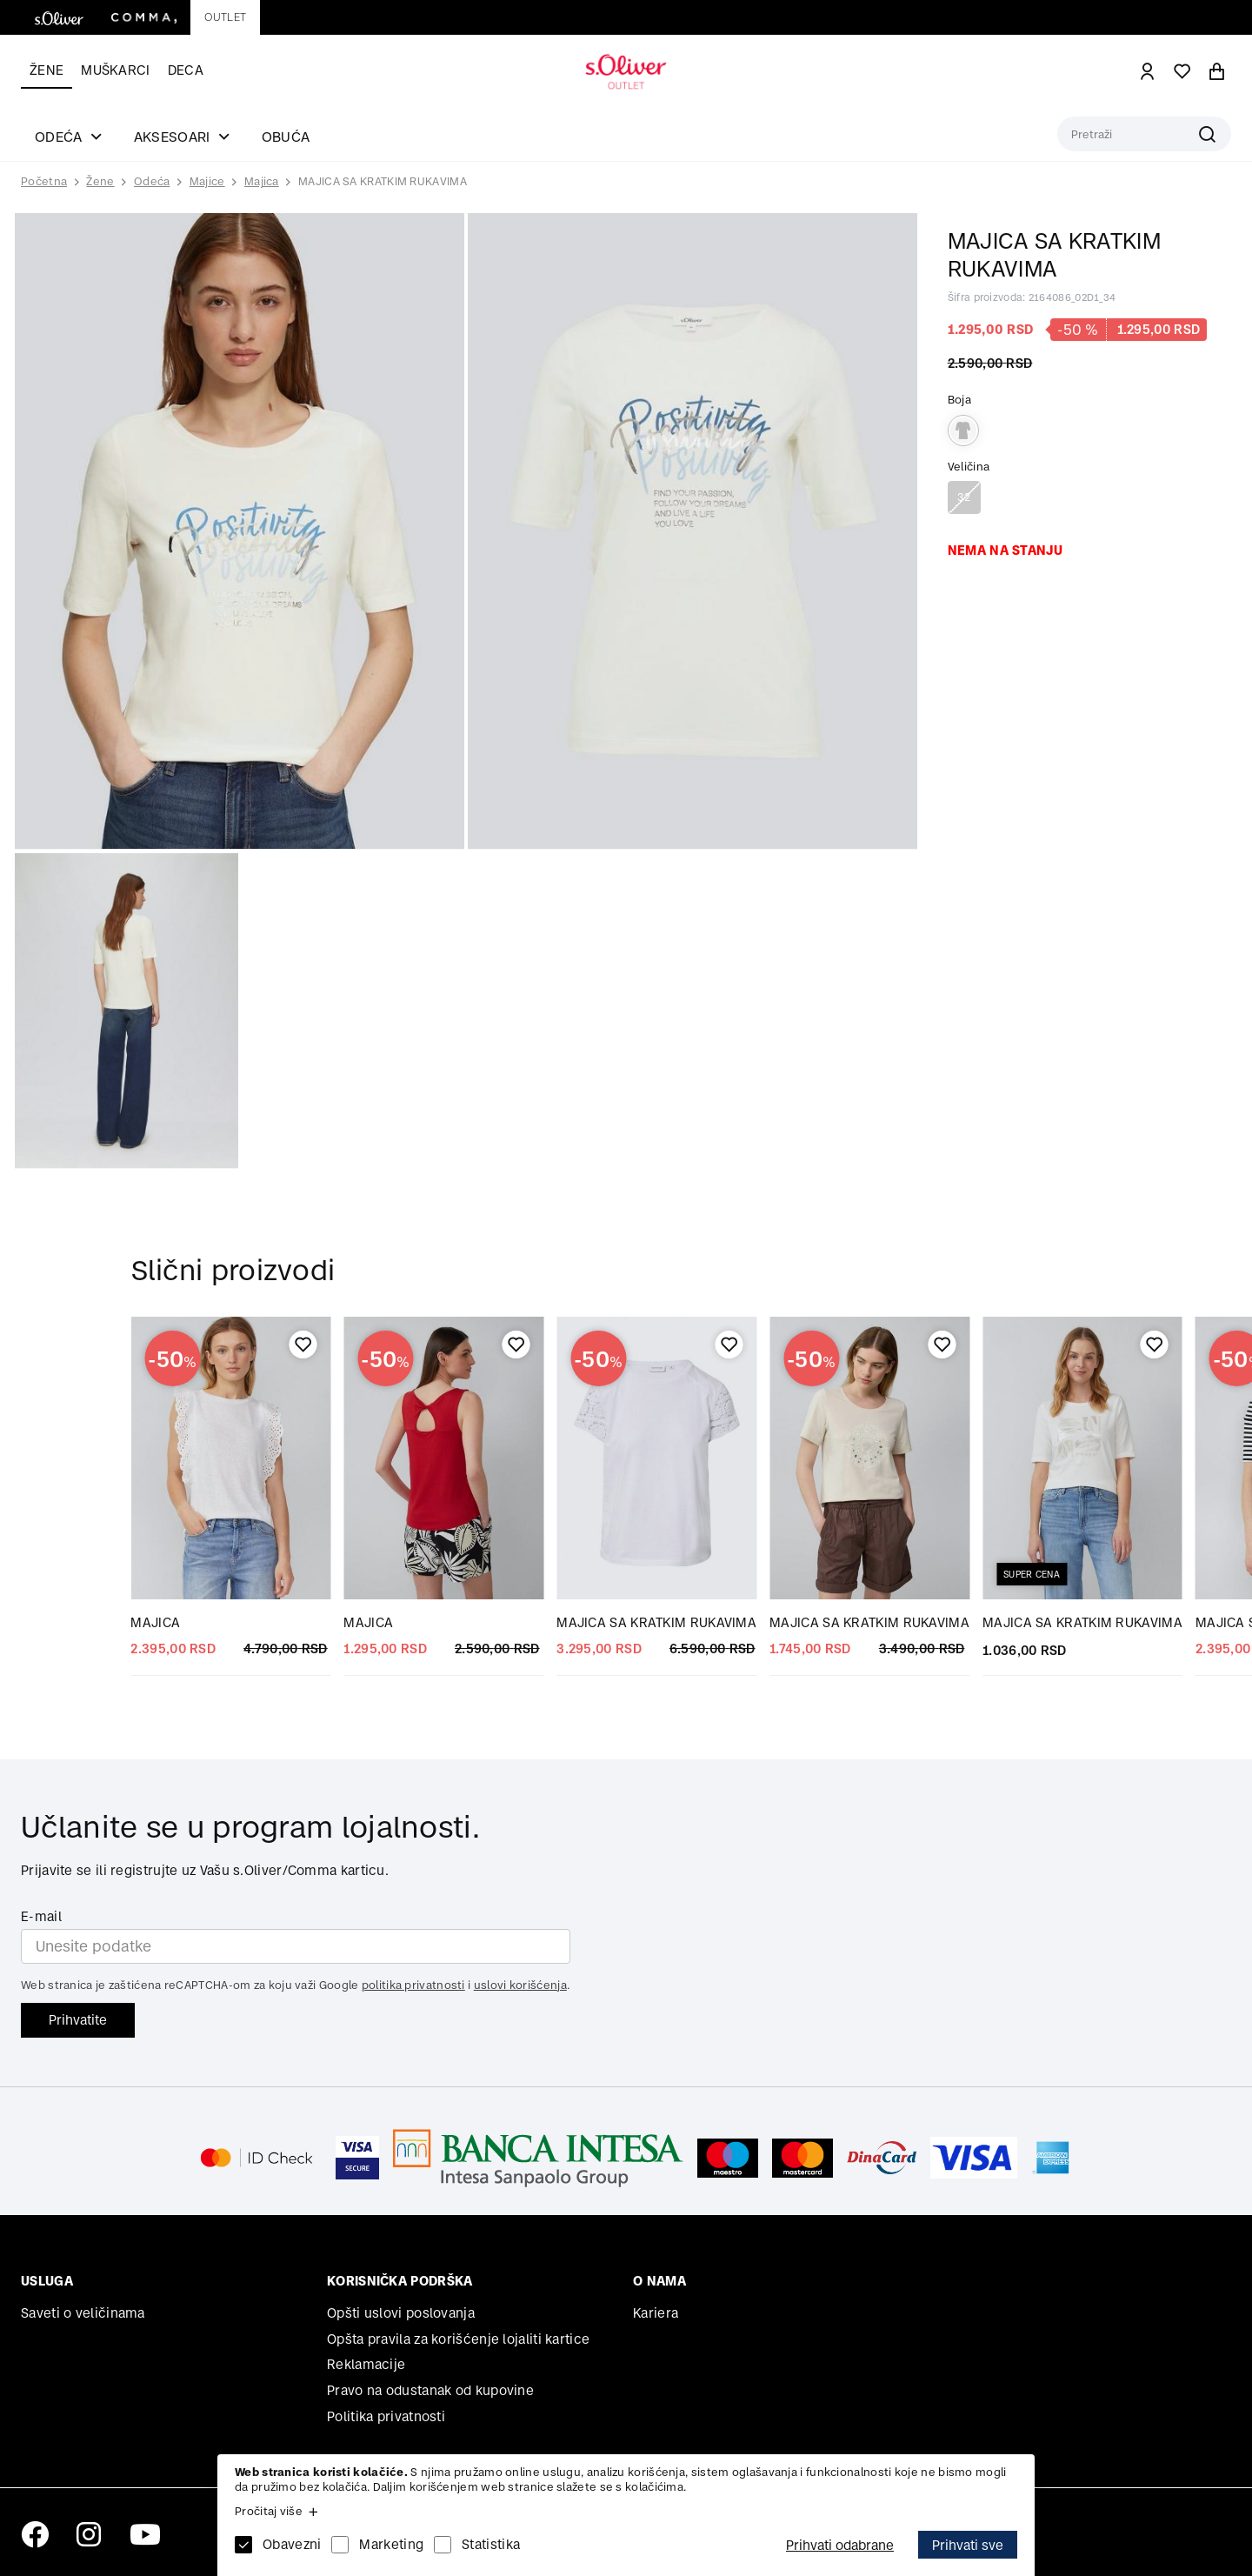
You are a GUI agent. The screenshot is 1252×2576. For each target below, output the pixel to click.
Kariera (655, 2313)
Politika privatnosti (386, 2416)
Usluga (47, 2280)
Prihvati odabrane (840, 2545)
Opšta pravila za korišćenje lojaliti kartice (458, 2339)
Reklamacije (366, 2364)
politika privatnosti (413, 1985)
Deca (185, 70)
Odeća (152, 181)
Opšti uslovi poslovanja (401, 2313)
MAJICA (155, 1622)
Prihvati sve (967, 2545)
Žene (46, 70)
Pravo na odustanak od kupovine (430, 2390)
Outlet (225, 17)
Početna (44, 182)
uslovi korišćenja (520, 1985)
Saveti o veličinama (83, 2313)
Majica (261, 181)
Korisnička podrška (399, 2280)
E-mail (41, 1916)
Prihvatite (78, 2020)
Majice (207, 181)
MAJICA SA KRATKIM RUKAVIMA (382, 181)
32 (963, 497)
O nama (659, 2280)
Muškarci (115, 70)
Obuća (286, 136)
